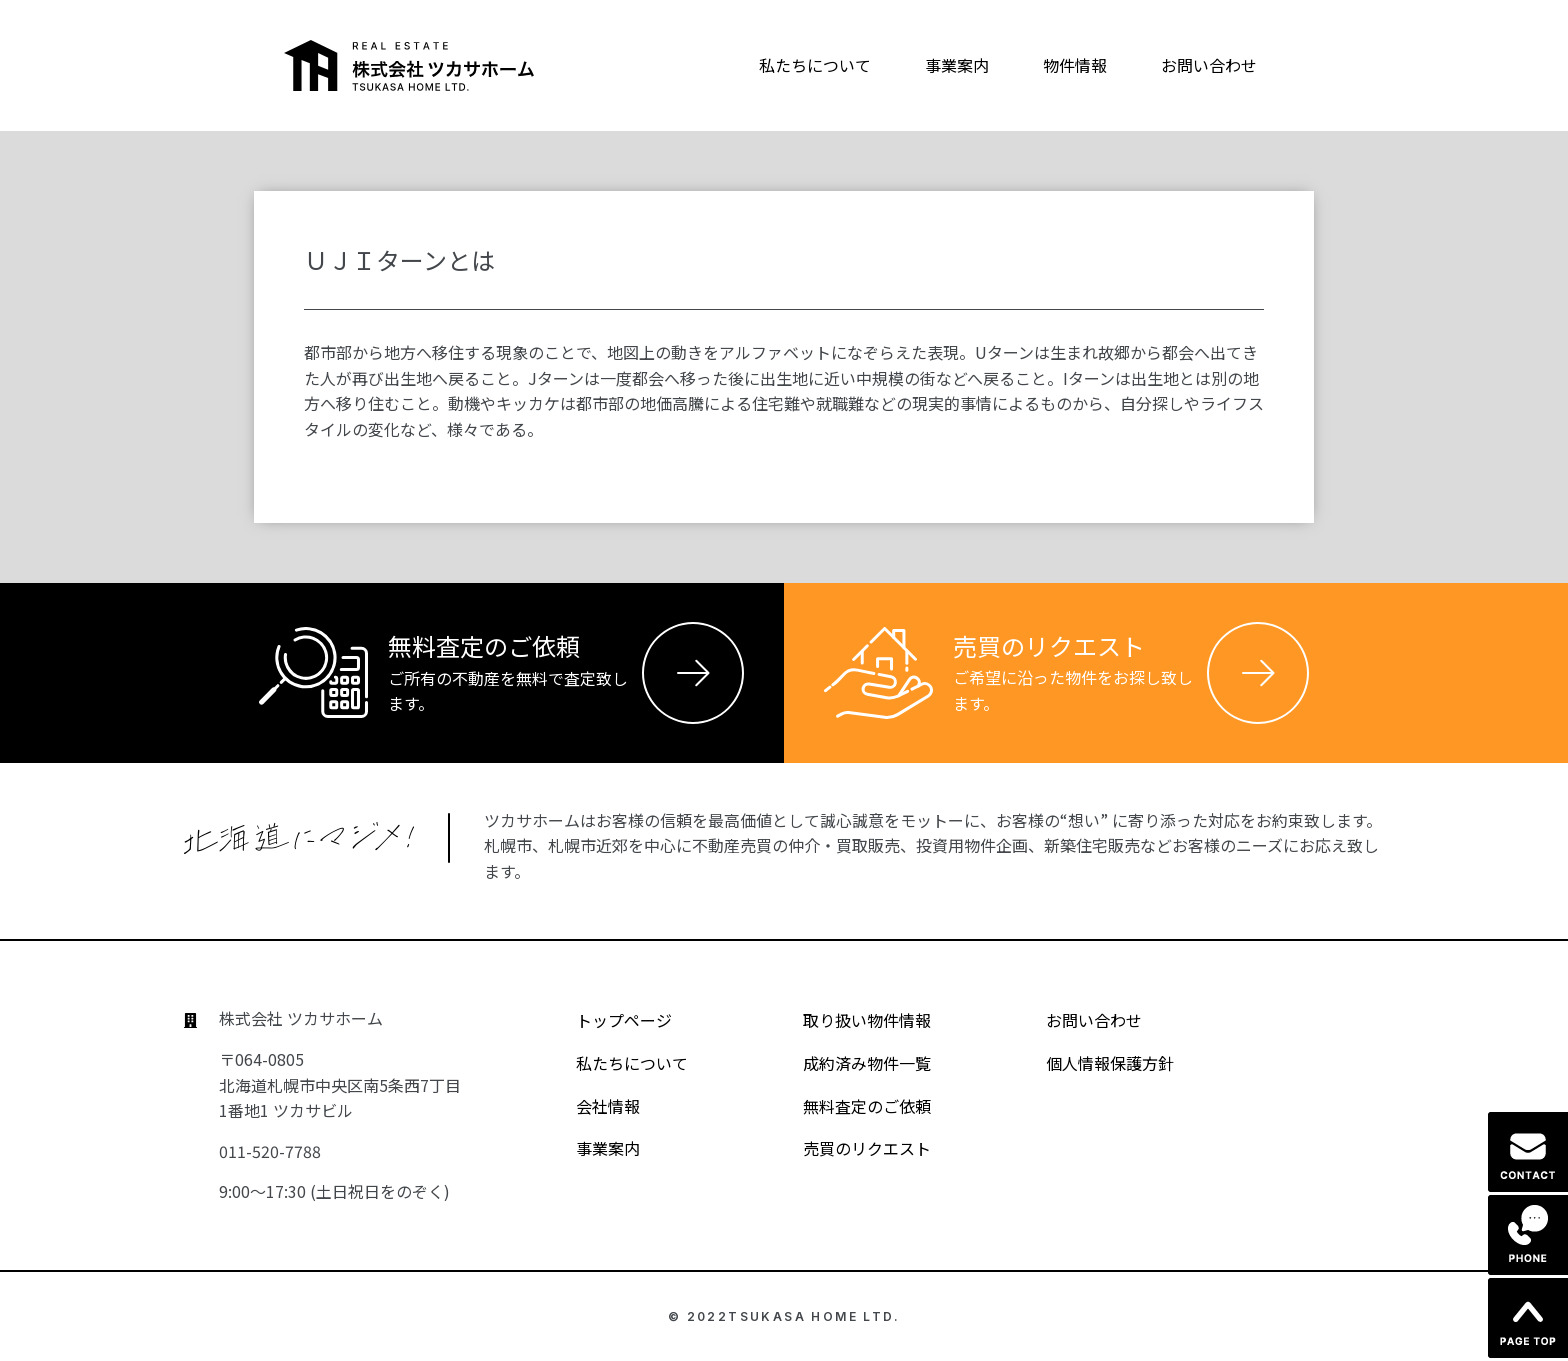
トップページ (606, 1020)
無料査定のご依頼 (849, 1106)
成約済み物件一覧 (849, 1063)
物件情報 (1075, 65)
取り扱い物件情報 (849, 1020)
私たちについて (815, 65)
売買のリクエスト (849, 1148)
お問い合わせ (1209, 65)
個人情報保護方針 (1092, 1063)
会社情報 (590, 1106)
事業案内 (957, 65)
